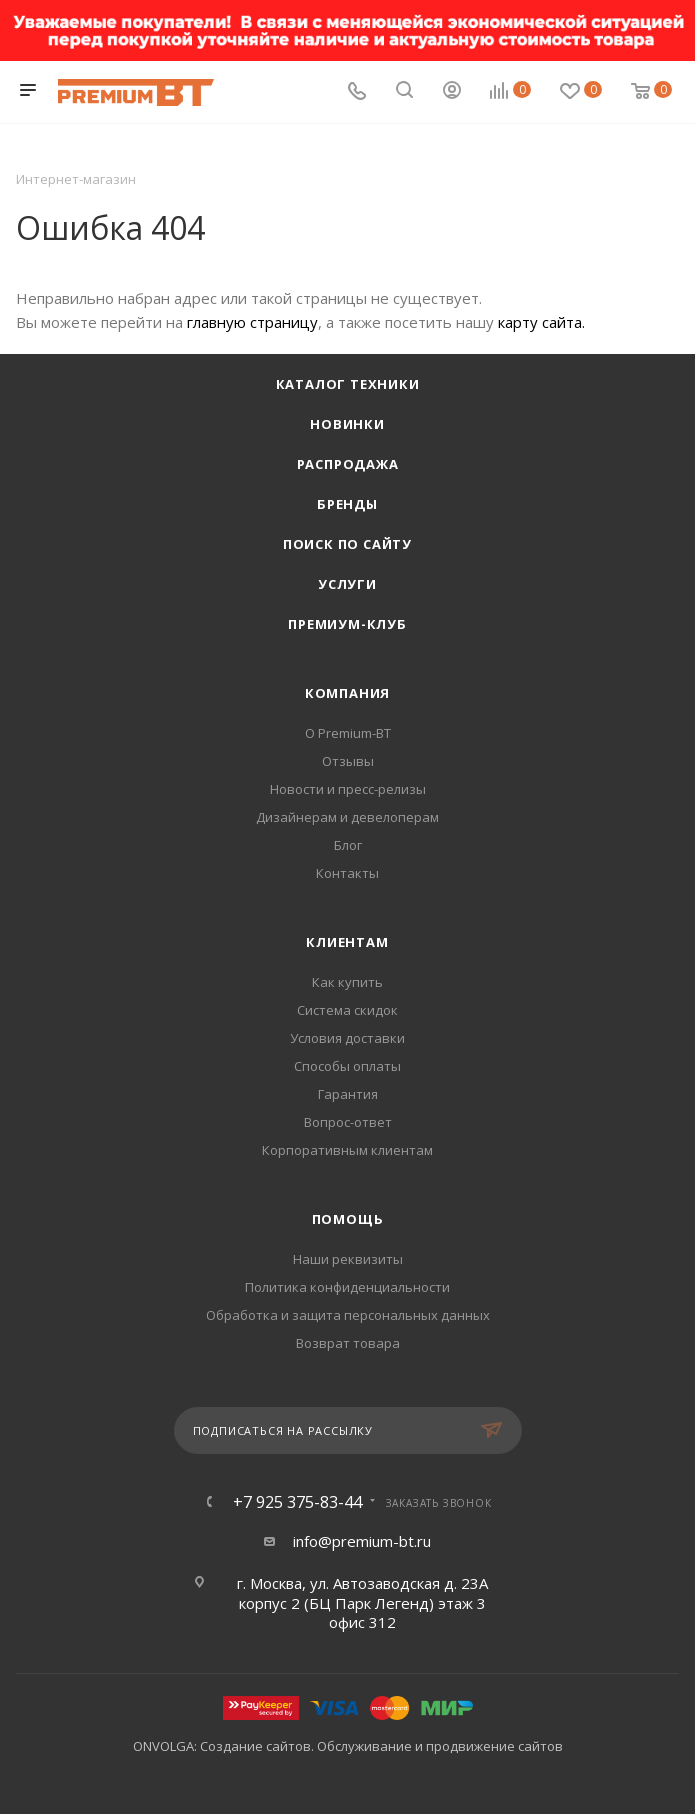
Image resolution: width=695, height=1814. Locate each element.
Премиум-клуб (347, 624)
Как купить (347, 982)
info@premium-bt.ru (362, 1541)
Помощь (348, 1219)
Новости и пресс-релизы (348, 789)
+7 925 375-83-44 (297, 1502)
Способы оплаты (347, 1066)
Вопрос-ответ (348, 1122)
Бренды (347, 504)
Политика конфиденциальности (347, 1287)
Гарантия (348, 1094)
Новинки (347, 424)
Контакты (347, 873)
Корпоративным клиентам (347, 1150)
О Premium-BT (348, 733)
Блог (348, 845)
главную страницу (252, 322)
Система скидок (347, 1010)
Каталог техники (348, 384)
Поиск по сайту (347, 544)
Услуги (347, 584)
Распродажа (348, 464)
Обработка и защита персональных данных (348, 1315)
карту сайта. (541, 322)
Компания (347, 693)
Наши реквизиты (348, 1259)
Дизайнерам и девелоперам (347, 817)
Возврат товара (348, 1343)
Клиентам (347, 942)
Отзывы (348, 761)
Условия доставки (347, 1038)
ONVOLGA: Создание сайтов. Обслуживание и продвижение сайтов (348, 1746)
